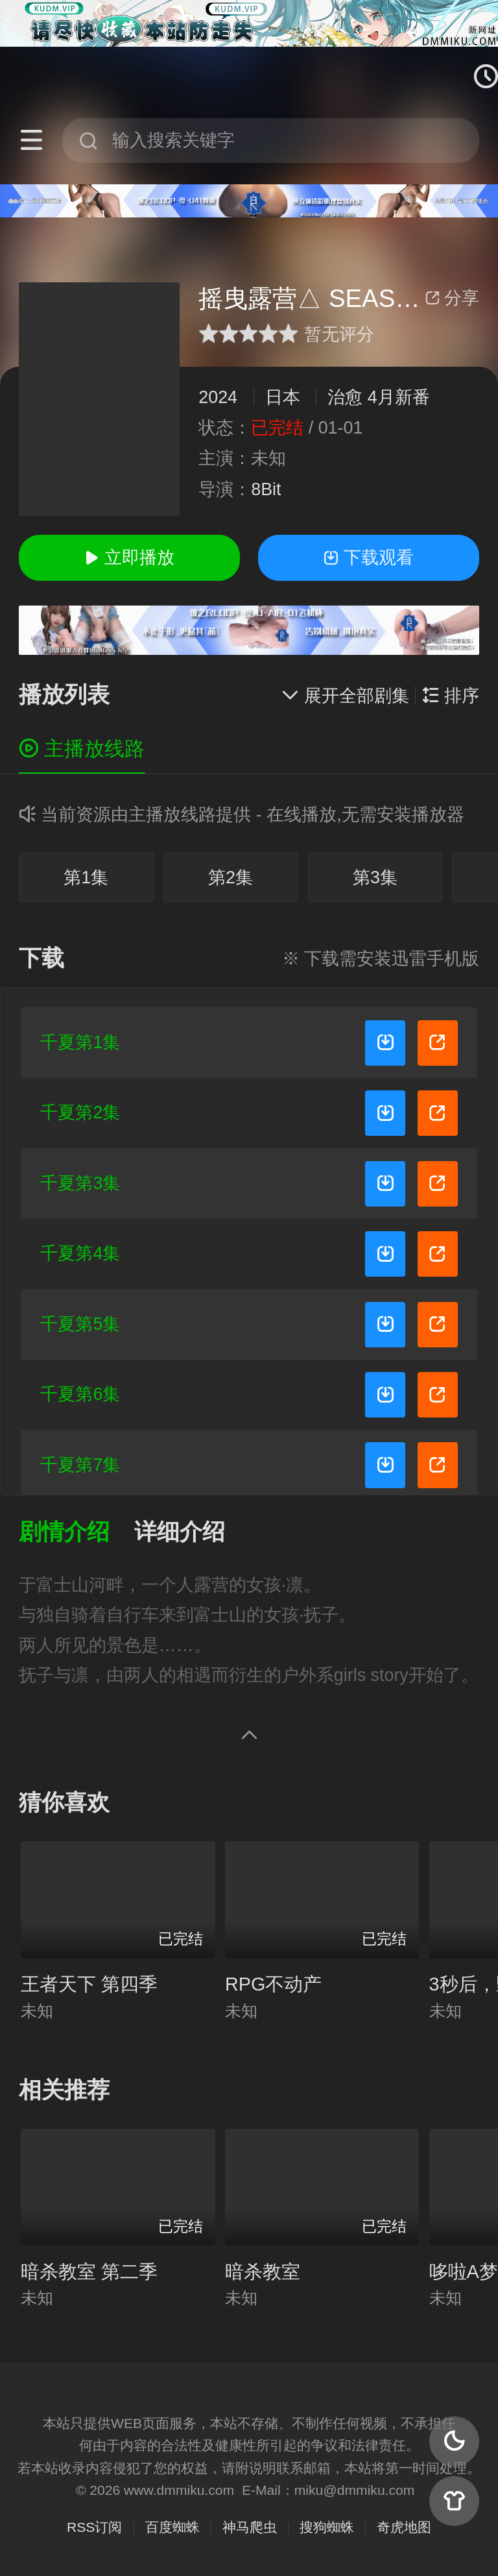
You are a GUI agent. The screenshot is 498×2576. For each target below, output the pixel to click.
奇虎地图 (404, 2527)
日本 (282, 397)
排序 (450, 695)
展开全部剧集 (345, 695)
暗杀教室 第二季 (89, 2271)
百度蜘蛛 (172, 2527)
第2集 (230, 877)
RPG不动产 (273, 1984)
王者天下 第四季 (89, 1984)
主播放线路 (82, 748)
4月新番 (399, 397)
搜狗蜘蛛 (327, 2527)
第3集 (375, 877)
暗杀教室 (262, 2271)
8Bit (266, 489)
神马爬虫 (249, 2527)
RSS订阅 (94, 2527)
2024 (217, 397)
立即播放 (129, 557)
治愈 (344, 397)
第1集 (86, 877)
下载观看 (368, 557)
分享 (452, 298)
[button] (76, 1532)
